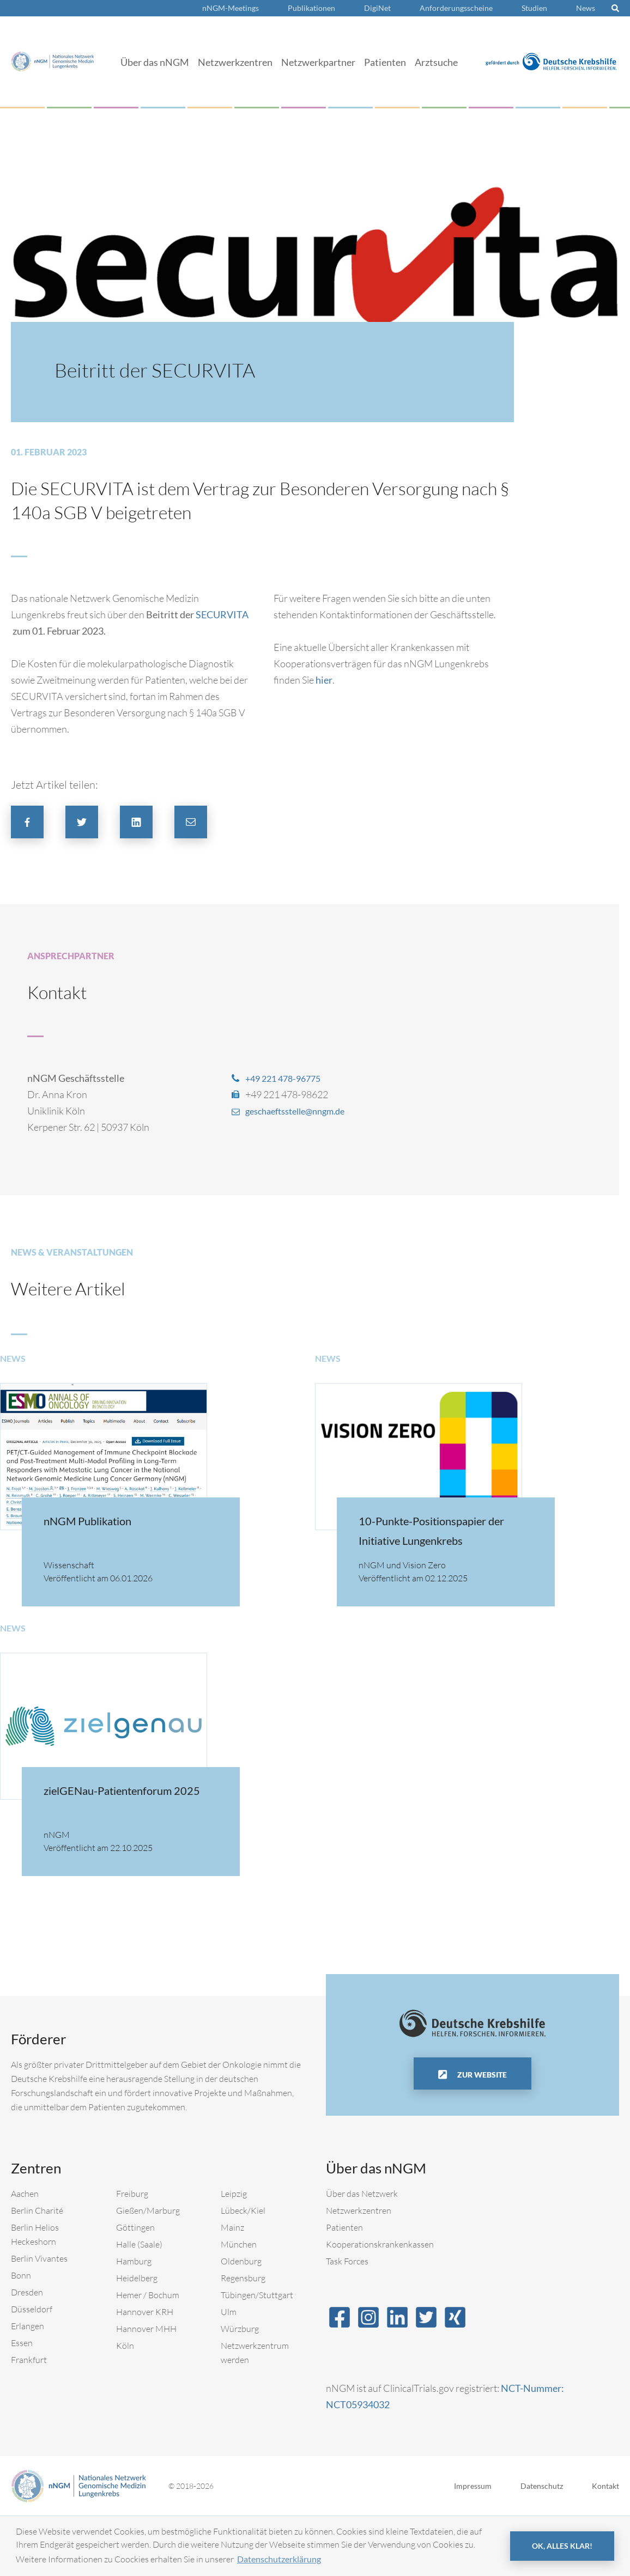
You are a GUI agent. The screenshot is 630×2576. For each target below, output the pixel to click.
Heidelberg (137, 2338)
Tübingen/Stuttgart (257, 2354)
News (585, 8)
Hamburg (134, 2321)
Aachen (25, 2253)
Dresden (27, 2352)
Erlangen (27, 2385)
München (239, 2304)
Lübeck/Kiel (243, 2270)
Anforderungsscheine (456, 8)
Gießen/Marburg (148, 2270)
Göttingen (135, 2287)
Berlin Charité (37, 2270)
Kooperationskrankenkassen (380, 2304)
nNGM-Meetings (230, 8)
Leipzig (234, 2253)
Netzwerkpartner (318, 62)
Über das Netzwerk (362, 2253)
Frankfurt (29, 2419)
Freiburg (132, 2253)
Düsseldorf (31, 2369)
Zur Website (481, 2134)
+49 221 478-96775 (286, 1078)
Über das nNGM (154, 62)
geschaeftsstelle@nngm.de (302, 1111)
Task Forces (347, 2321)
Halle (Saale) (139, 2304)
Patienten (385, 62)
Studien (534, 8)
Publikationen (311, 8)
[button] (27, 822)
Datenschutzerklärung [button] (279, 2559)
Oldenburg (241, 2321)
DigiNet (377, 8)
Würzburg (240, 2388)
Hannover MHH (146, 2388)
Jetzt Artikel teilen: (54, 784)
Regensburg (243, 2338)
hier (324, 680)
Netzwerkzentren (235, 62)
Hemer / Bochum (147, 2354)
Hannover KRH (144, 2371)
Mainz (232, 2287)
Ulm (229, 2371)
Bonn (21, 2335)
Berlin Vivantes (39, 2318)
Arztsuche (436, 62)
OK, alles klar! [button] (562, 2545)
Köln (125, 2405)
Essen (22, 2402)
